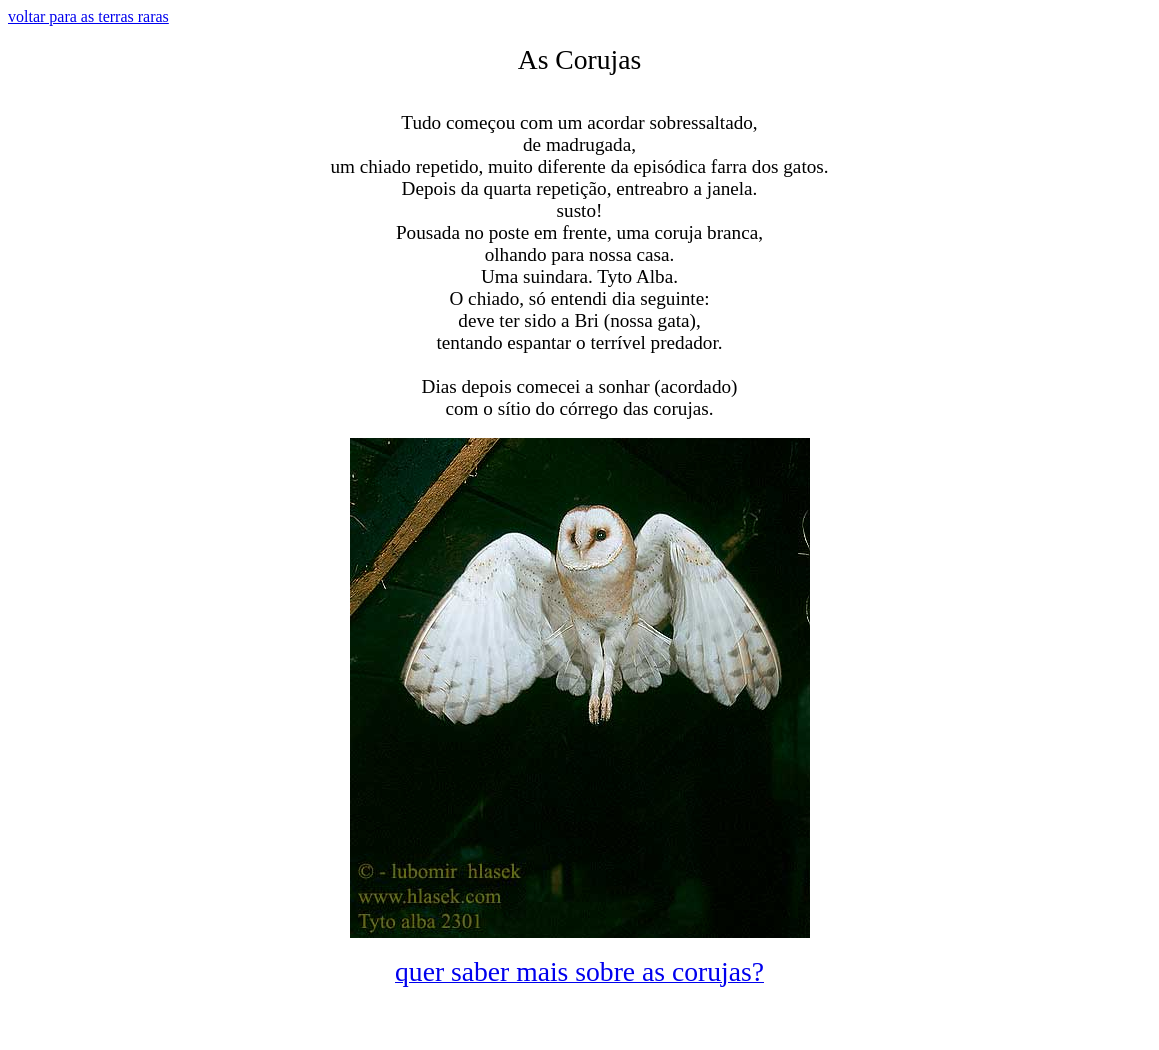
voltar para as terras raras (88, 16)
